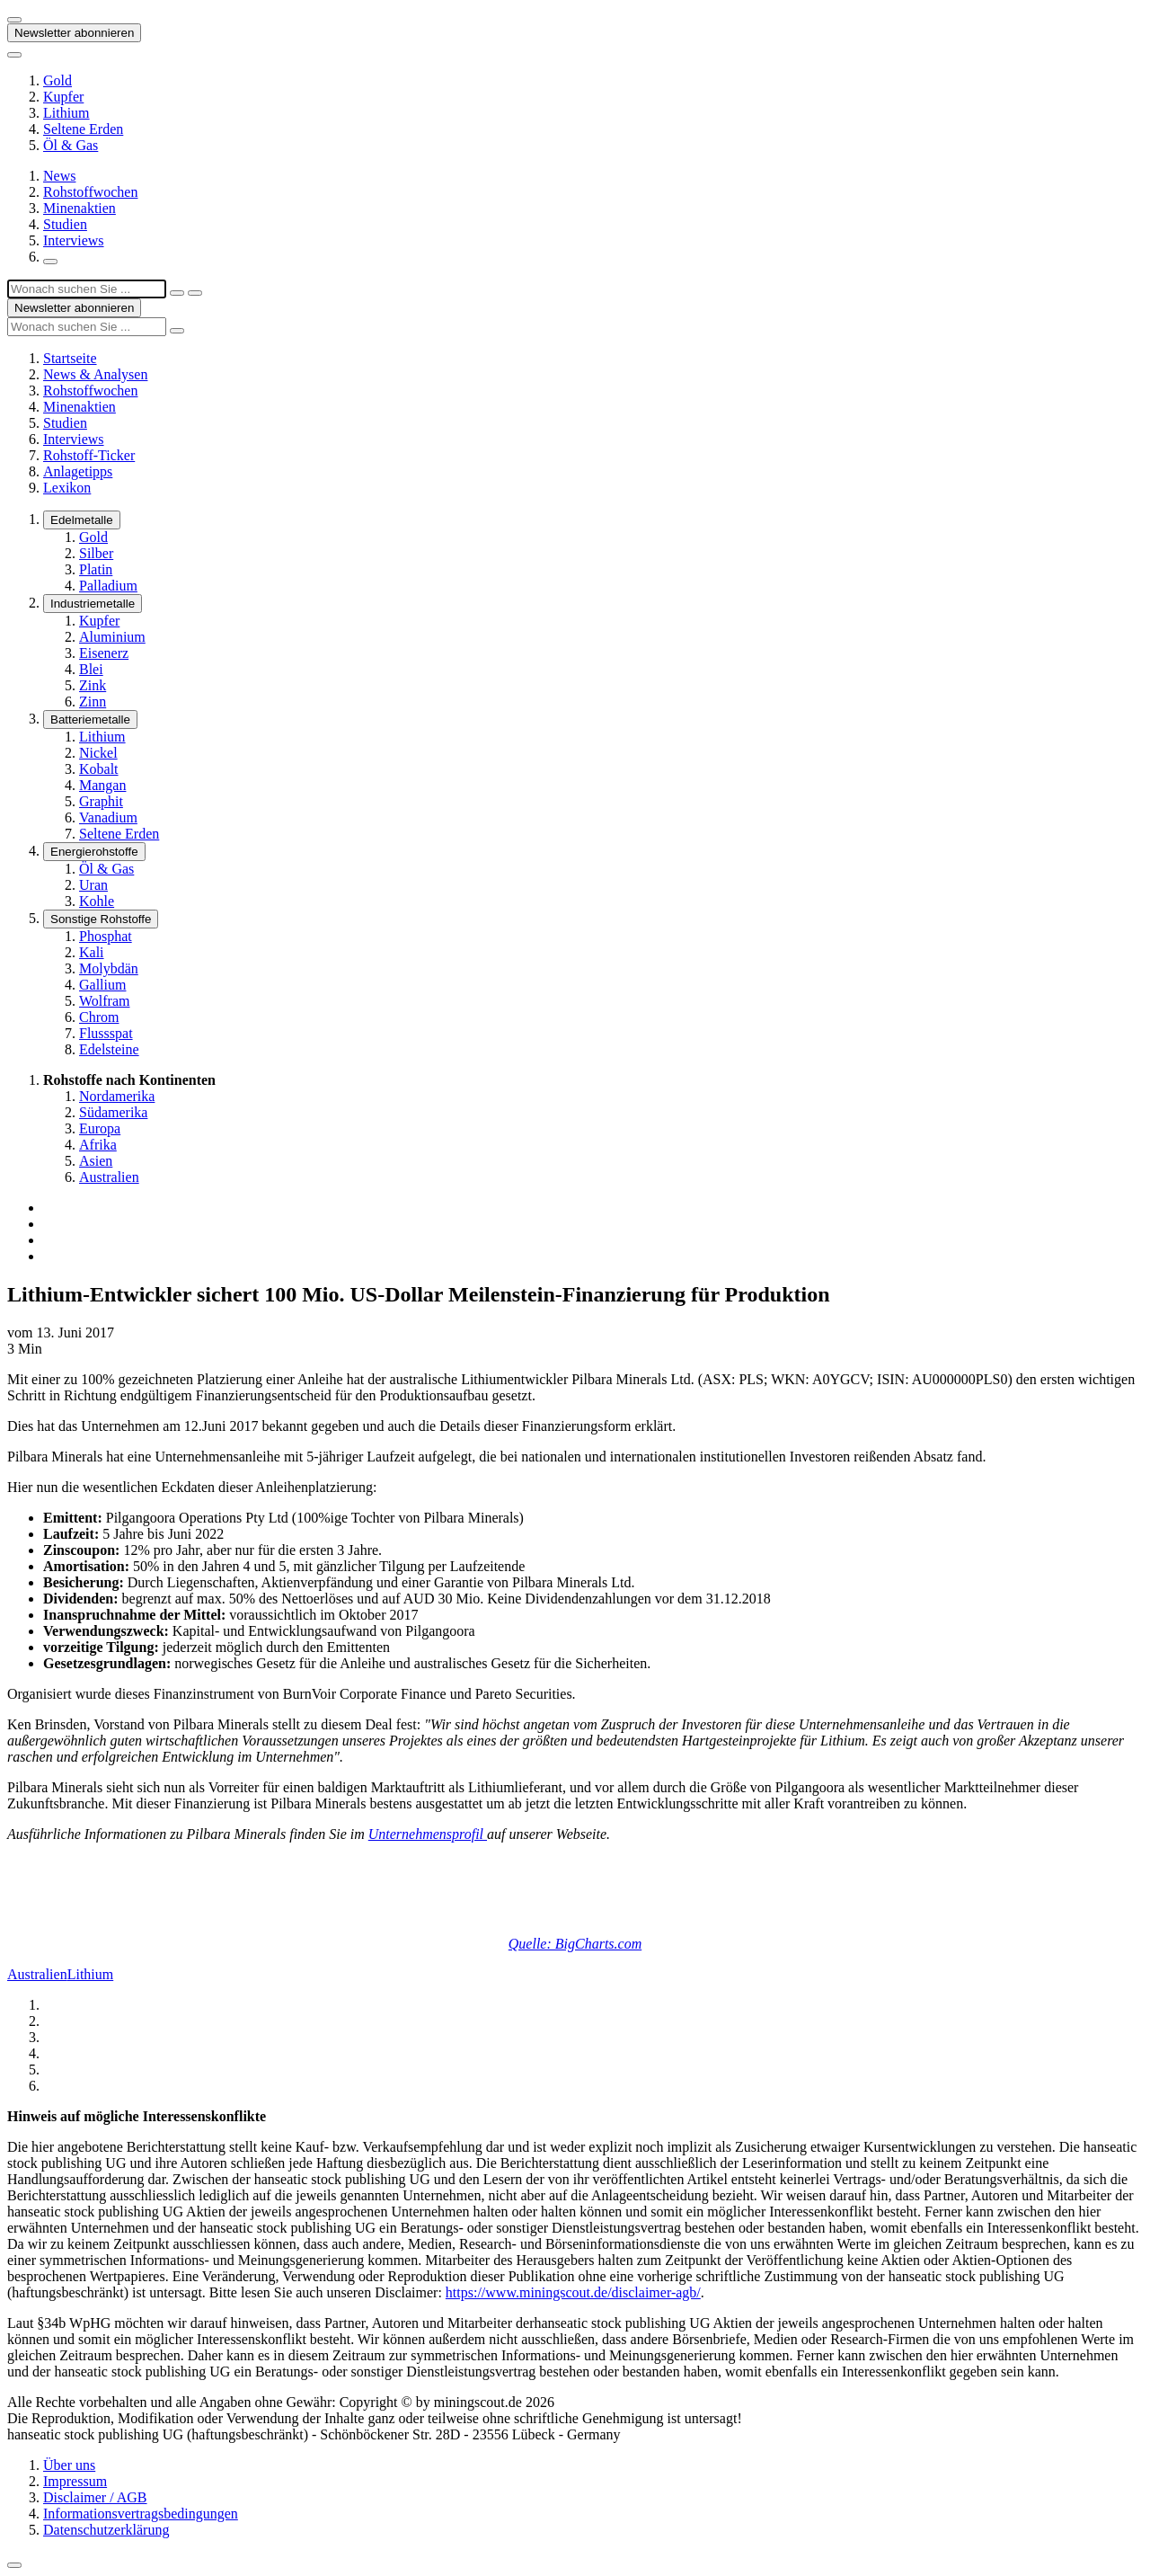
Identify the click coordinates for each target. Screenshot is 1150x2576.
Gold (57, 80)
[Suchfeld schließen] (177, 293)
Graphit (101, 801)
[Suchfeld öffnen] (50, 261)
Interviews (73, 240)
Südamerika (113, 1112)
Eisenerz (103, 653)
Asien (95, 1160)
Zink (92, 685)
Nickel (98, 752)
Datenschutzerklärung (106, 2529)
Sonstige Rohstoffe (100, 919)
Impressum (75, 2481)
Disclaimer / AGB (95, 2497)
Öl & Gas (70, 145)
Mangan (102, 785)
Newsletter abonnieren (74, 33)
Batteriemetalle (90, 719)
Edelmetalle (81, 520)
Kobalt (99, 769)
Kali (91, 952)
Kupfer (63, 96)
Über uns (69, 2465)
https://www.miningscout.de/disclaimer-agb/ (573, 2292)
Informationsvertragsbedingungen (140, 2513)
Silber (96, 553)
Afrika (98, 1144)
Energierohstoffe (94, 851)
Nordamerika (117, 1096)
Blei (91, 669)
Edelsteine (109, 1049)
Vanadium (108, 817)
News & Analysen (95, 374)
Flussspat (106, 1033)
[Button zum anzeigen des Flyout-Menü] (14, 19)
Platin (95, 569)
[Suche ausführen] (195, 293)
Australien (109, 1177)
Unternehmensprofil (427, 1834)
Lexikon (67, 487)
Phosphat (105, 936)
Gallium (102, 984)
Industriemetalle (92, 603)
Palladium (108, 585)
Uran (93, 885)
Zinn (92, 701)
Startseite (70, 358)
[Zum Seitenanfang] (14, 2565)
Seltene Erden (83, 129)
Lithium (66, 112)
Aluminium (112, 636)
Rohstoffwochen (90, 192)
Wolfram (104, 1000)
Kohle (96, 901)
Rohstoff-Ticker (89, 455)
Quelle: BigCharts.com (575, 1943)
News (59, 175)
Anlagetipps (77, 471)
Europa (99, 1128)
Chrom (99, 1017)
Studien (65, 224)
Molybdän (108, 968)
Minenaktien (79, 208)
